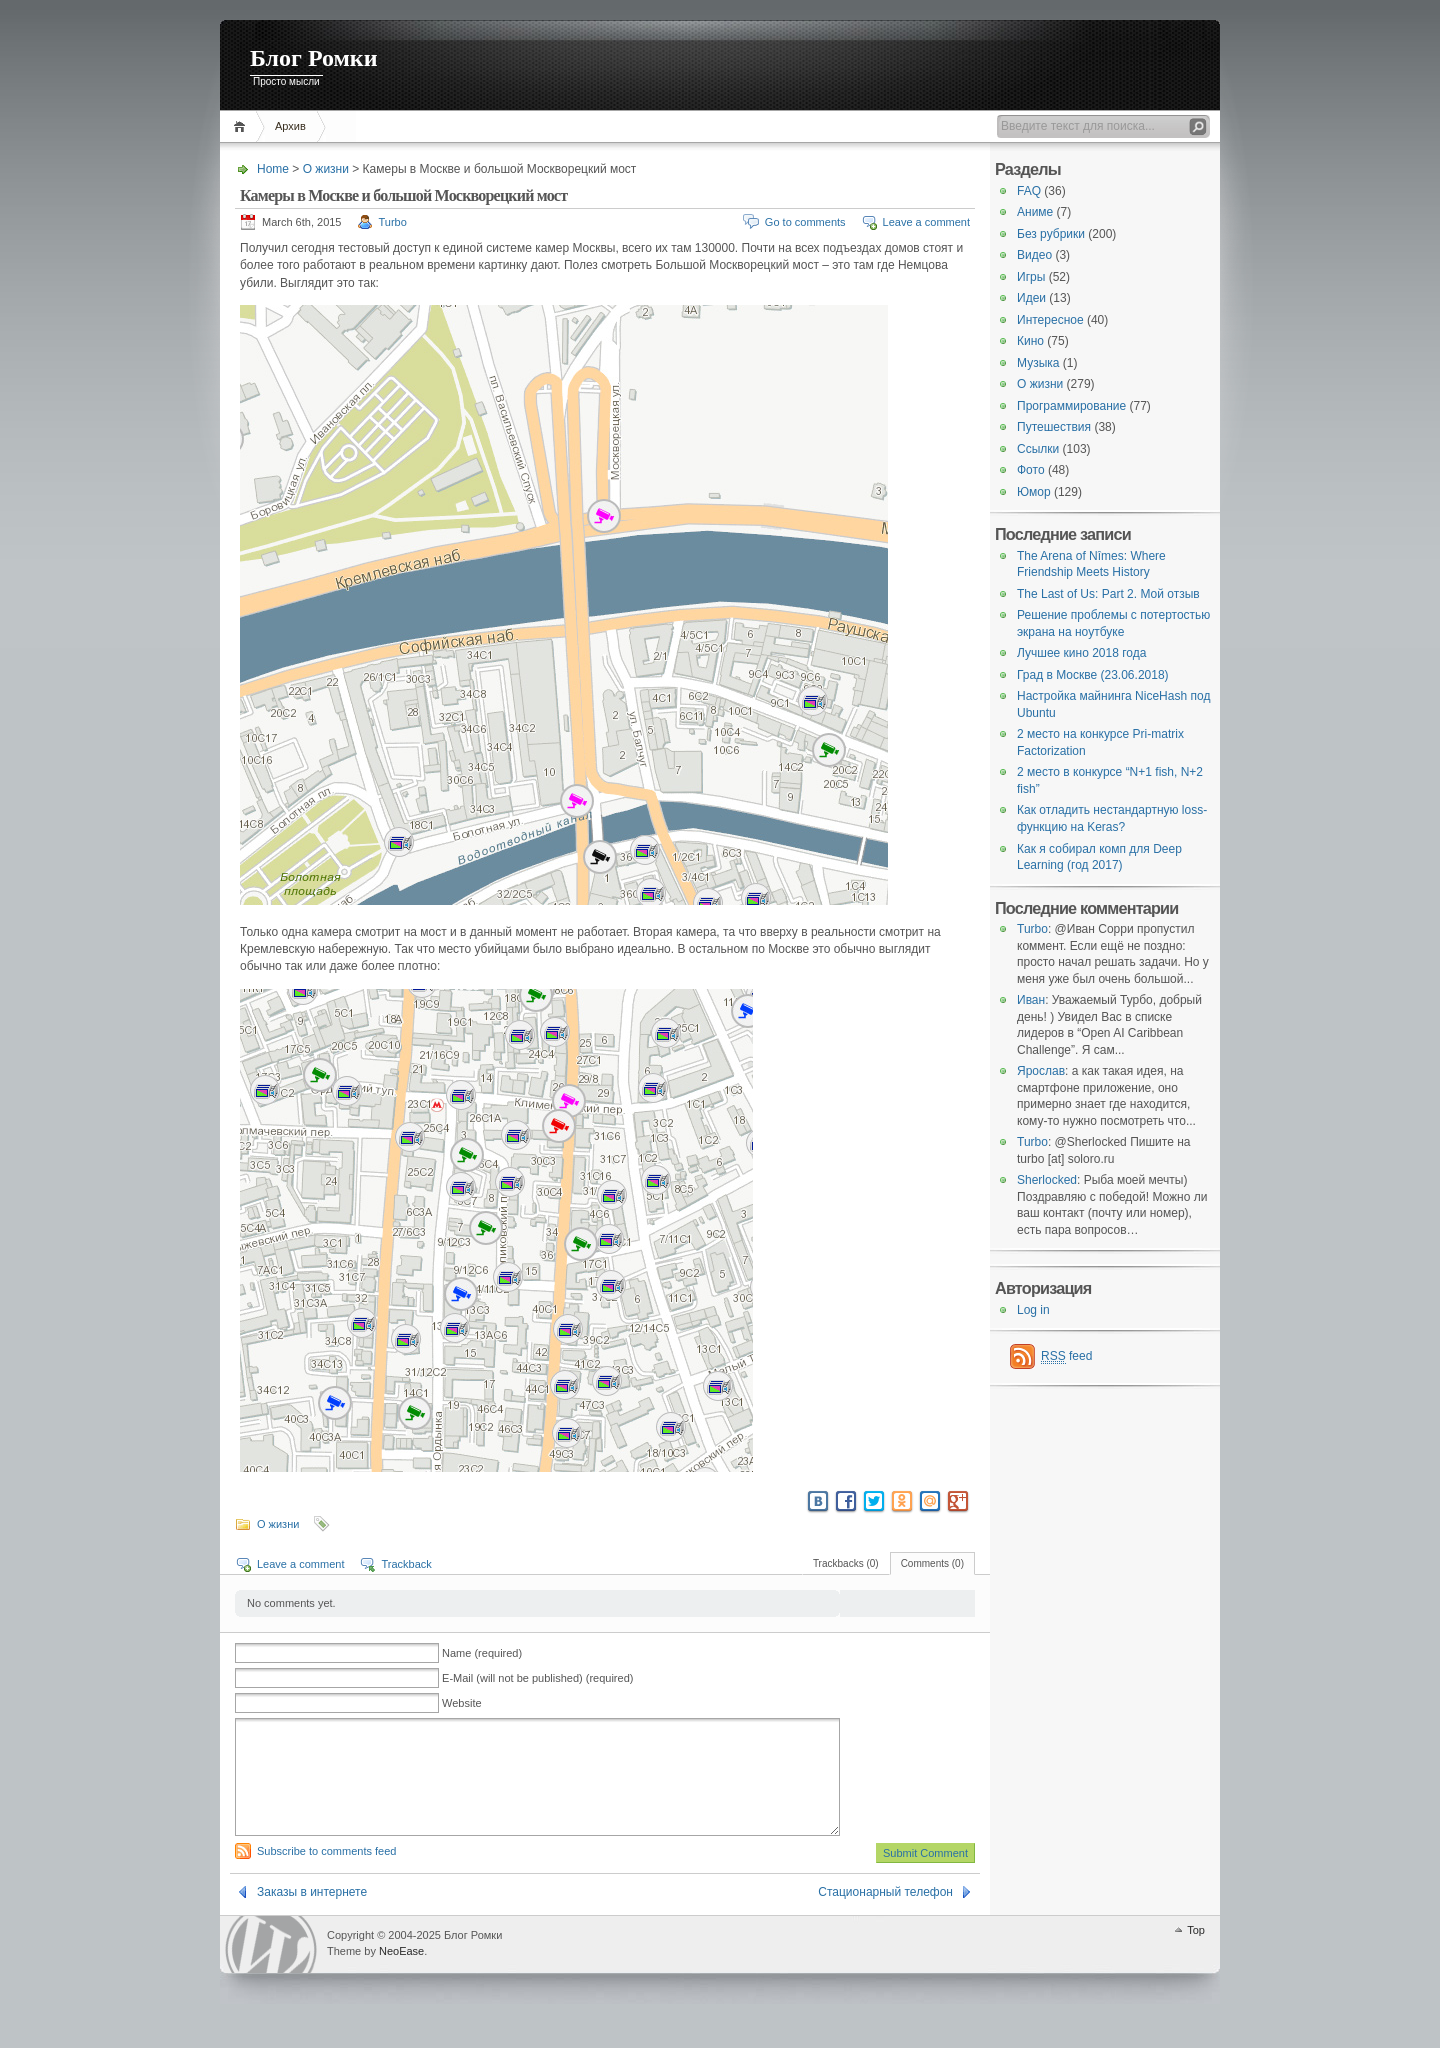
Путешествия (1054, 427)
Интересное (1050, 320)
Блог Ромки (314, 58)
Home (242, 126)
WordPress (271, 1968)
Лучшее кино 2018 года (1081, 653)
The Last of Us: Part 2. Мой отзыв (1108, 594)
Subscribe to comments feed (326, 1875)
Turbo (393, 222)
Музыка (1038, 363)
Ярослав (1041, 1071)
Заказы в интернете (312, 1916)
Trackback (406, 1564)
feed (1066, 1356)
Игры (1031, 277)
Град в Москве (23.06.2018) (1093, 675)
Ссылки (1038, 449)
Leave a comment (926, 222)
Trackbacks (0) (846, 1563)
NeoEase (401, 1975)
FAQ (1029, 191)
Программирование (1071, 406)
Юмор (1034, 492)
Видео (1034, 255)
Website (462, 1703)
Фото (1031, 470)
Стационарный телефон (885, 1916)
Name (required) (482, 1653)
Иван (1031, 1000)
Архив (290, 126)
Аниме (1035, 212)
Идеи (1031, 298)
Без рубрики (1051, 234)
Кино (1030, 341)
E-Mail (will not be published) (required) (537, 1678)
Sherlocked (1047, 1180)
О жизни (326, 169)
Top (1196, 1954)
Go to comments (805, 222)
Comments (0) (932, 1563)
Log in (1033, 1310)
